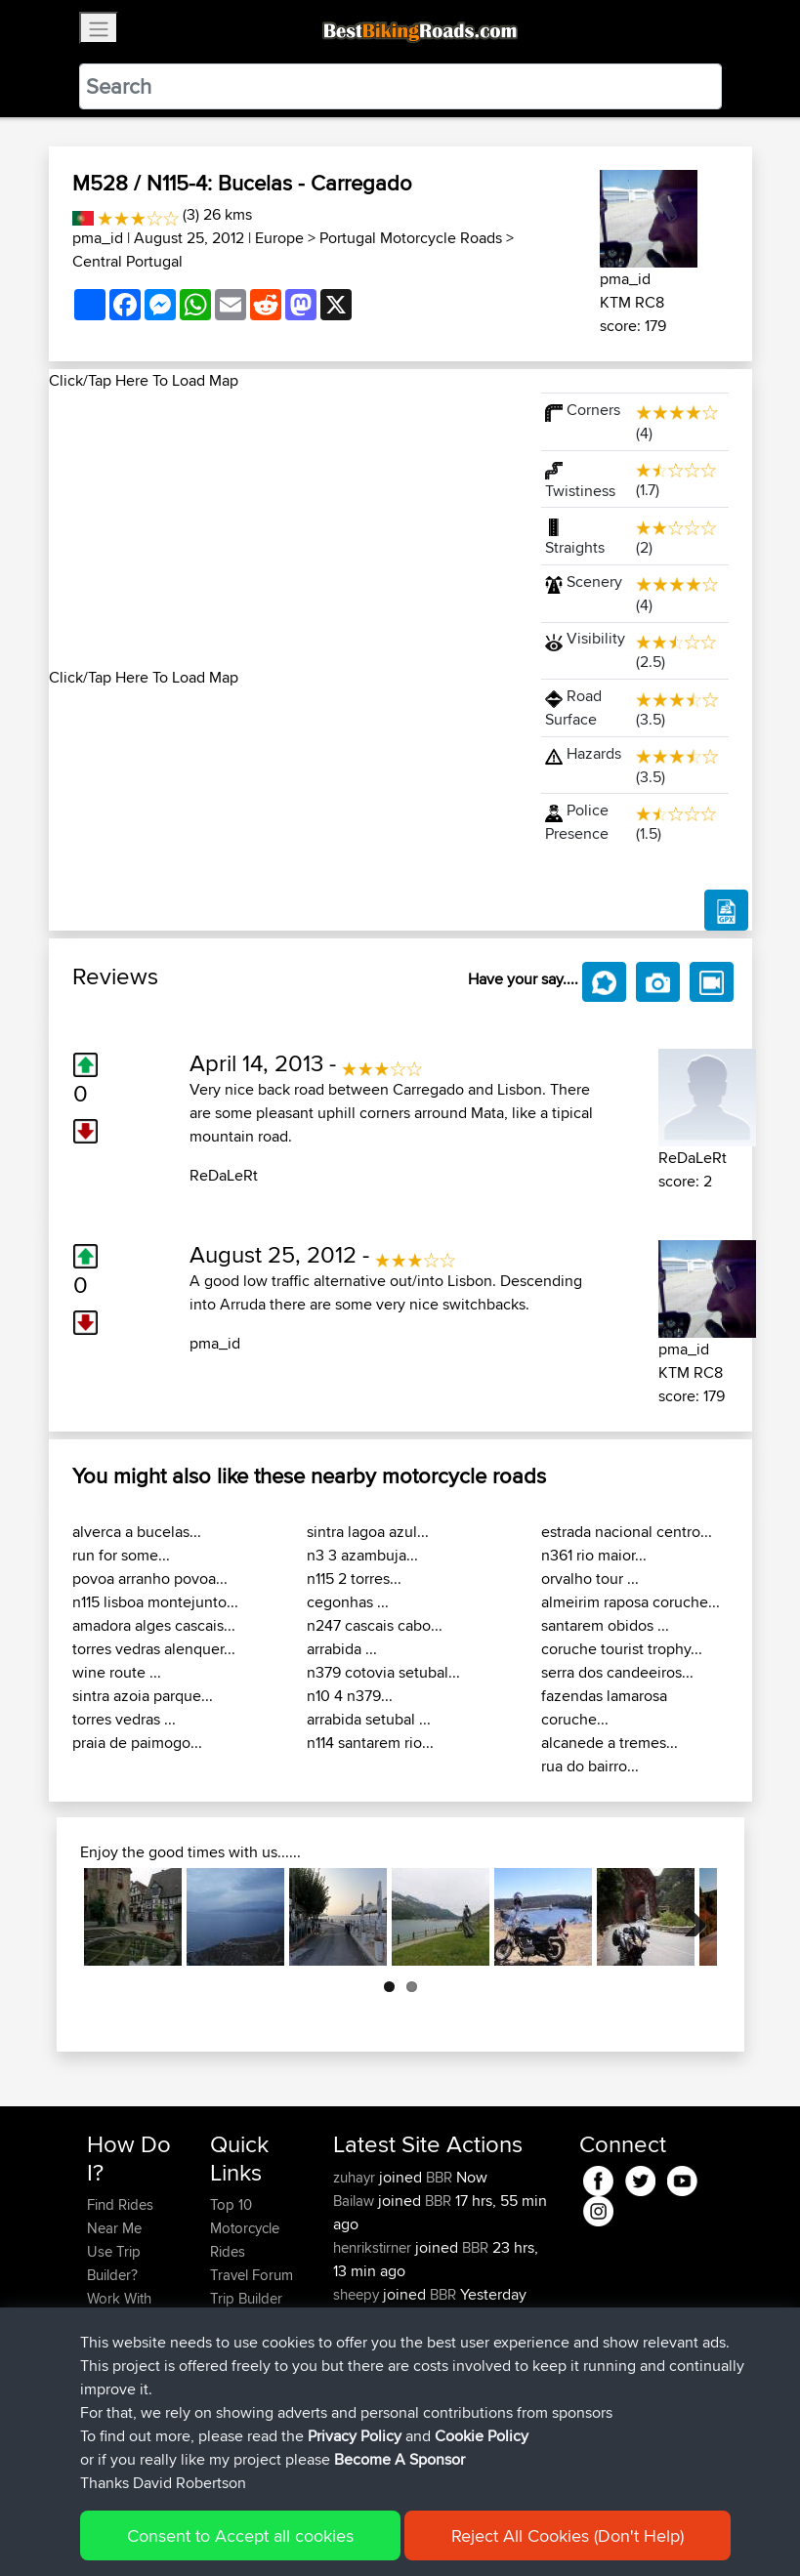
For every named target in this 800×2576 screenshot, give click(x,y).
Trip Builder (246, 2298)
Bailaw (355, 2200)
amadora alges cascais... (153, 1625)
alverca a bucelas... (136, 1531)
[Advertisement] (283, 529)
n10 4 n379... (350, 1695)
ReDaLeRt (223, 1175)
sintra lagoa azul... (368, 1531)
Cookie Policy (445, 2532)
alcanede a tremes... (609, 1742)
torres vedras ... (124, 1719)
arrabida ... (342, 1649)
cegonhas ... (348, 1602)
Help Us (236, 2368)
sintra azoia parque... (142, 1695)
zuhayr (356, 2177)
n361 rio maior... (594, 1555)
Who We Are (249, 2321)
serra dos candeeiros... (617, 1672)
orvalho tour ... (590, 1578)
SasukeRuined (380, 2341)
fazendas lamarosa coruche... (604, 1707)
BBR (439, 2177)
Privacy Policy (349, 2532)
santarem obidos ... (605, 1625)
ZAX (349, 2317)
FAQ (100, 2439)
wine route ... (116, 1672)
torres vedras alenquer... (153, 1649)
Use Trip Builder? (114, 2263)
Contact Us (245, 2345)
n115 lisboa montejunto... (155, 1602)
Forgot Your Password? (124, 2357)
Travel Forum (251, 2274)
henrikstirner (374, 2247)
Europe (279, 238)
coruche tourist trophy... (621, 1649)
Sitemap (269, 2532)
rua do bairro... (590, 1766)
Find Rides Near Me (120, 2216)
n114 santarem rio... (370, 1742)
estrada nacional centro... (626, 1531)
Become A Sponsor (119, 2404)
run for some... (121, 1555)
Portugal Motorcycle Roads (410, 238)
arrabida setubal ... (369, 1719)
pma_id (97, 238)
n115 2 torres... (354, 1578)
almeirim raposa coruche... (630, 1602)
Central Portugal (127, 261)
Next (687, 1916)
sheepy (358, 2294)
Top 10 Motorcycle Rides (244, 2228)
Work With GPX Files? (120, 2310)
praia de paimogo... (137, 1742)
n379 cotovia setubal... (383, 1672)
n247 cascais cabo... (374, 1625)
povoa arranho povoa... (150, 1578)
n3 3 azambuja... (362, 1555)
